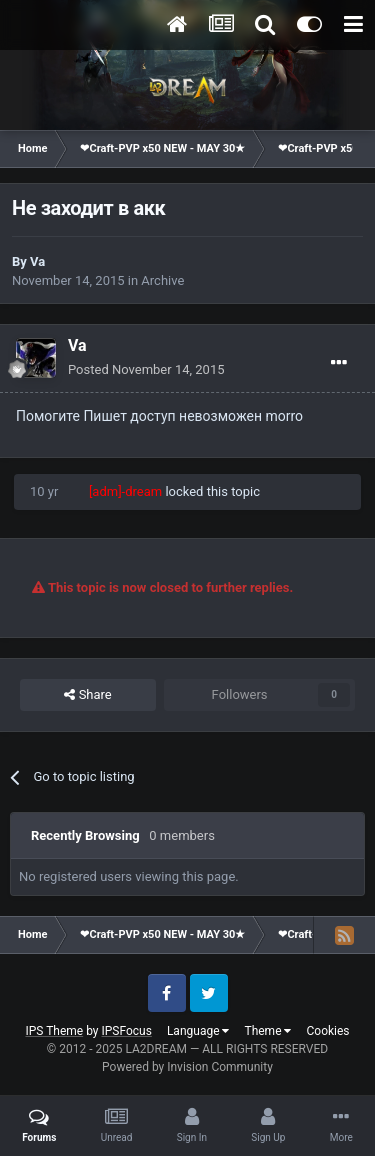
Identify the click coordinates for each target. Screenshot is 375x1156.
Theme (267, 1031)
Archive (162, 280)
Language (198, 1031)
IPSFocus (127, 1031)
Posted (146, 369)
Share (87, 695)
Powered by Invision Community (187, 1067)
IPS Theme (54, 1031)
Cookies (327, 1031)
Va (37, 261)
